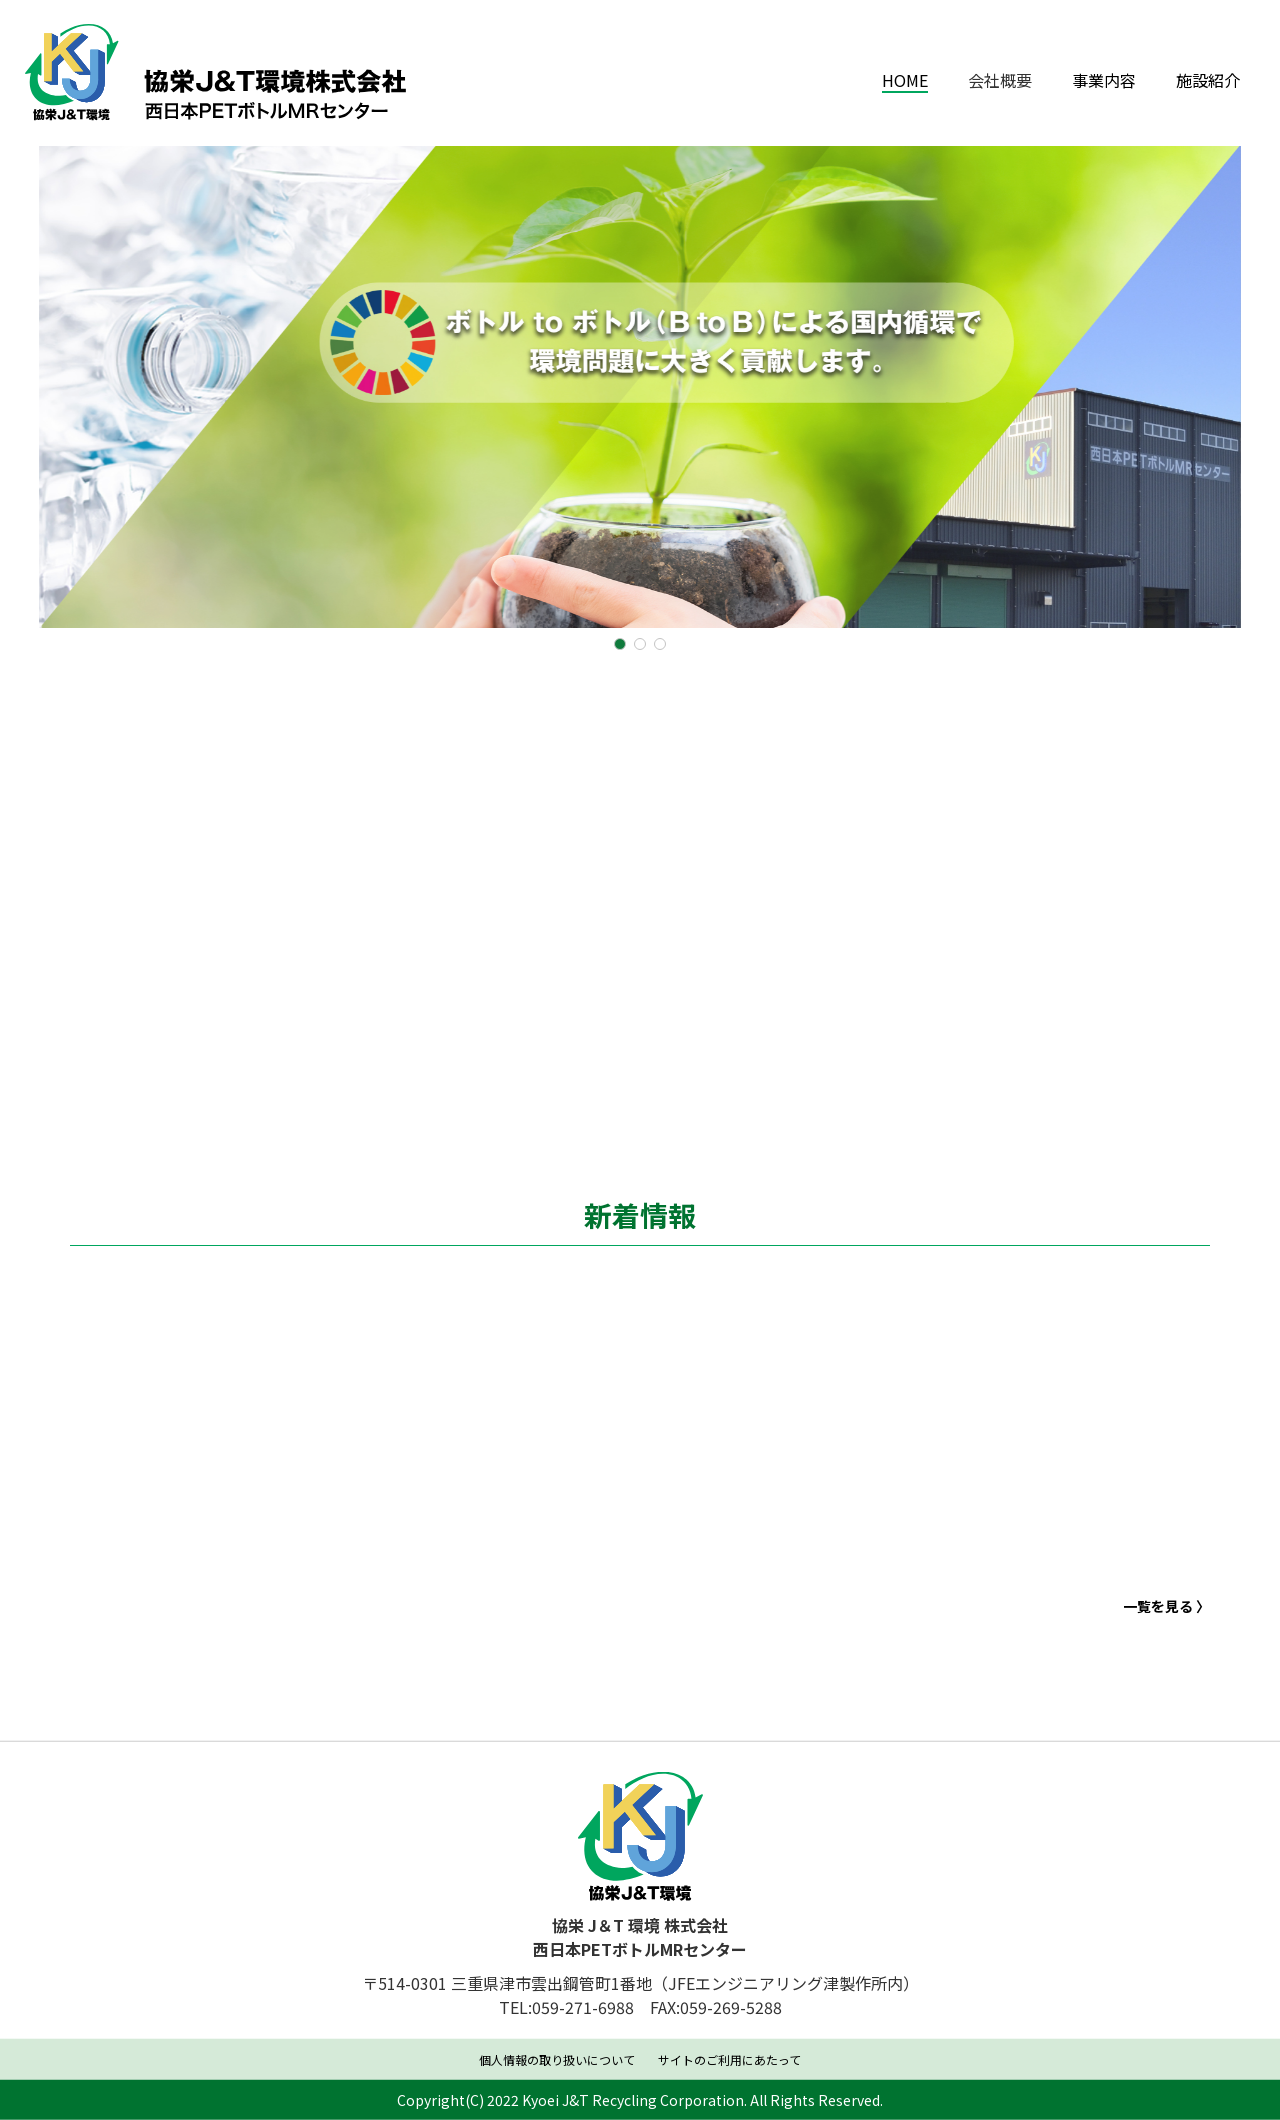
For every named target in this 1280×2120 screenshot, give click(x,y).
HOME (905, 80)
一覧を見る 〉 (1166, 1630)
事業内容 (1104, 80)
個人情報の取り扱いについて (557, 2061)
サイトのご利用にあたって (729, 2061)
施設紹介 (1208, 80)
